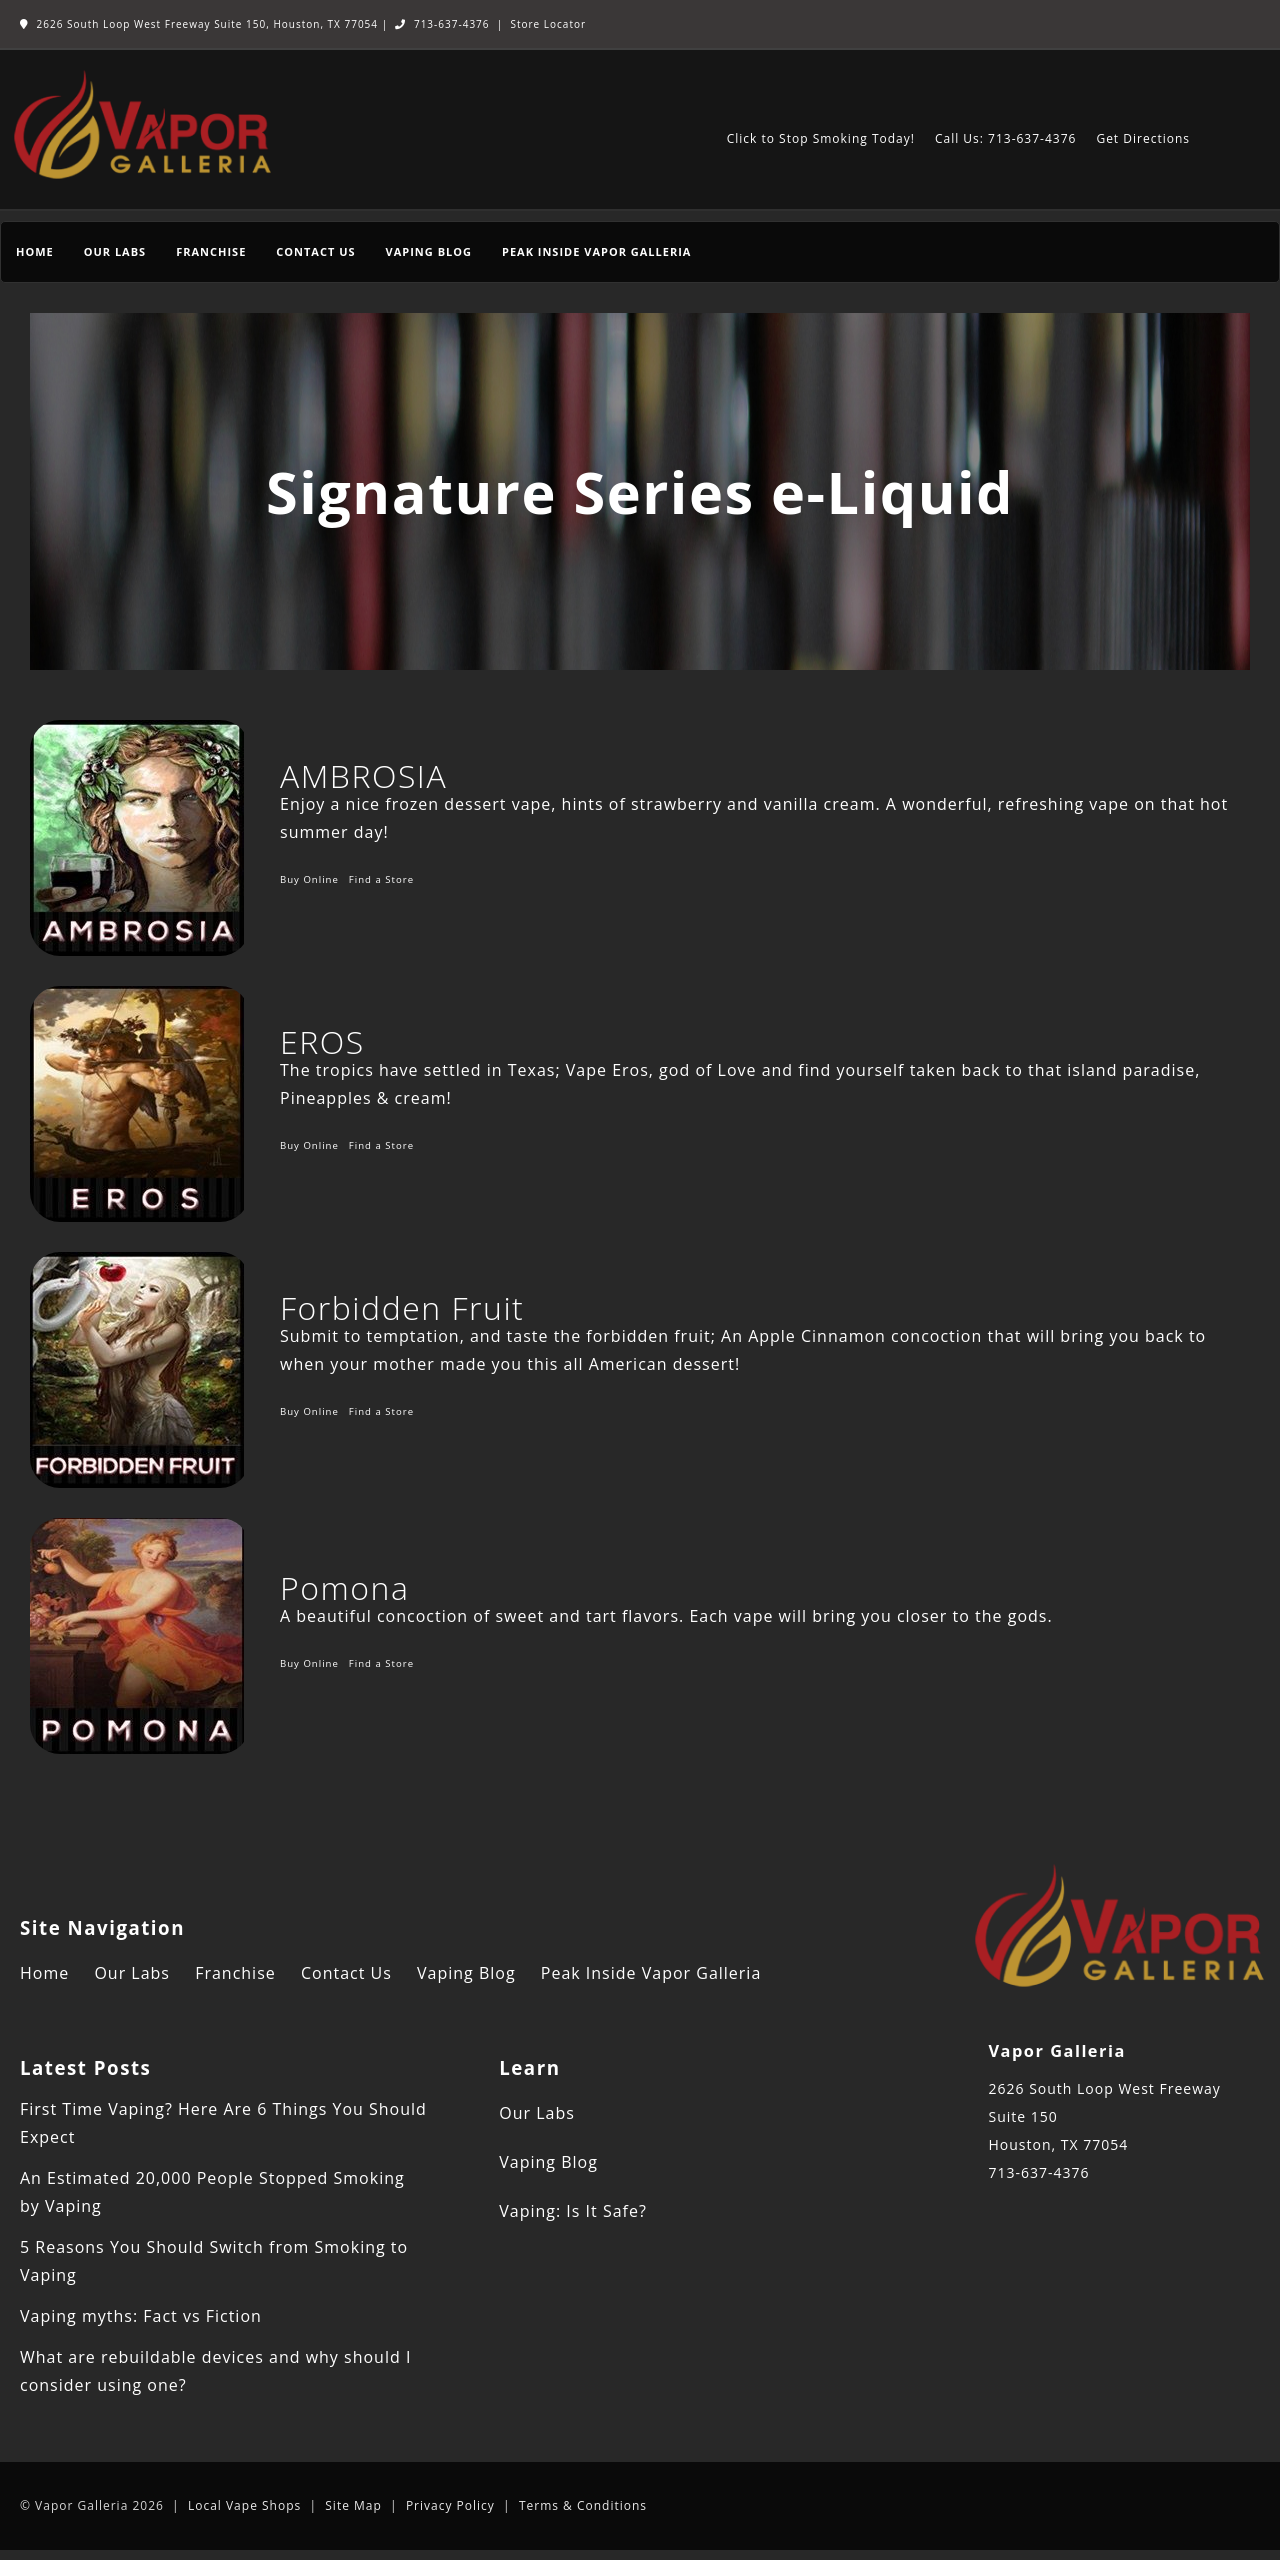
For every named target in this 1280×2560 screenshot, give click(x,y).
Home (35, 251)
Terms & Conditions (583, 2505)
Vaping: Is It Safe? (573, 2211)
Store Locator (548, 24)
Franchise (211, 251)
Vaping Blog (429, 251)
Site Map (353, 2505)
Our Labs (115, 251)
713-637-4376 (442, 24)
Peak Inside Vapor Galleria (596, 251)
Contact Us (315, 251)
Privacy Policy (450, 2505)
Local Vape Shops (244, 2505)
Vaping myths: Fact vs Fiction (141, 2316)
